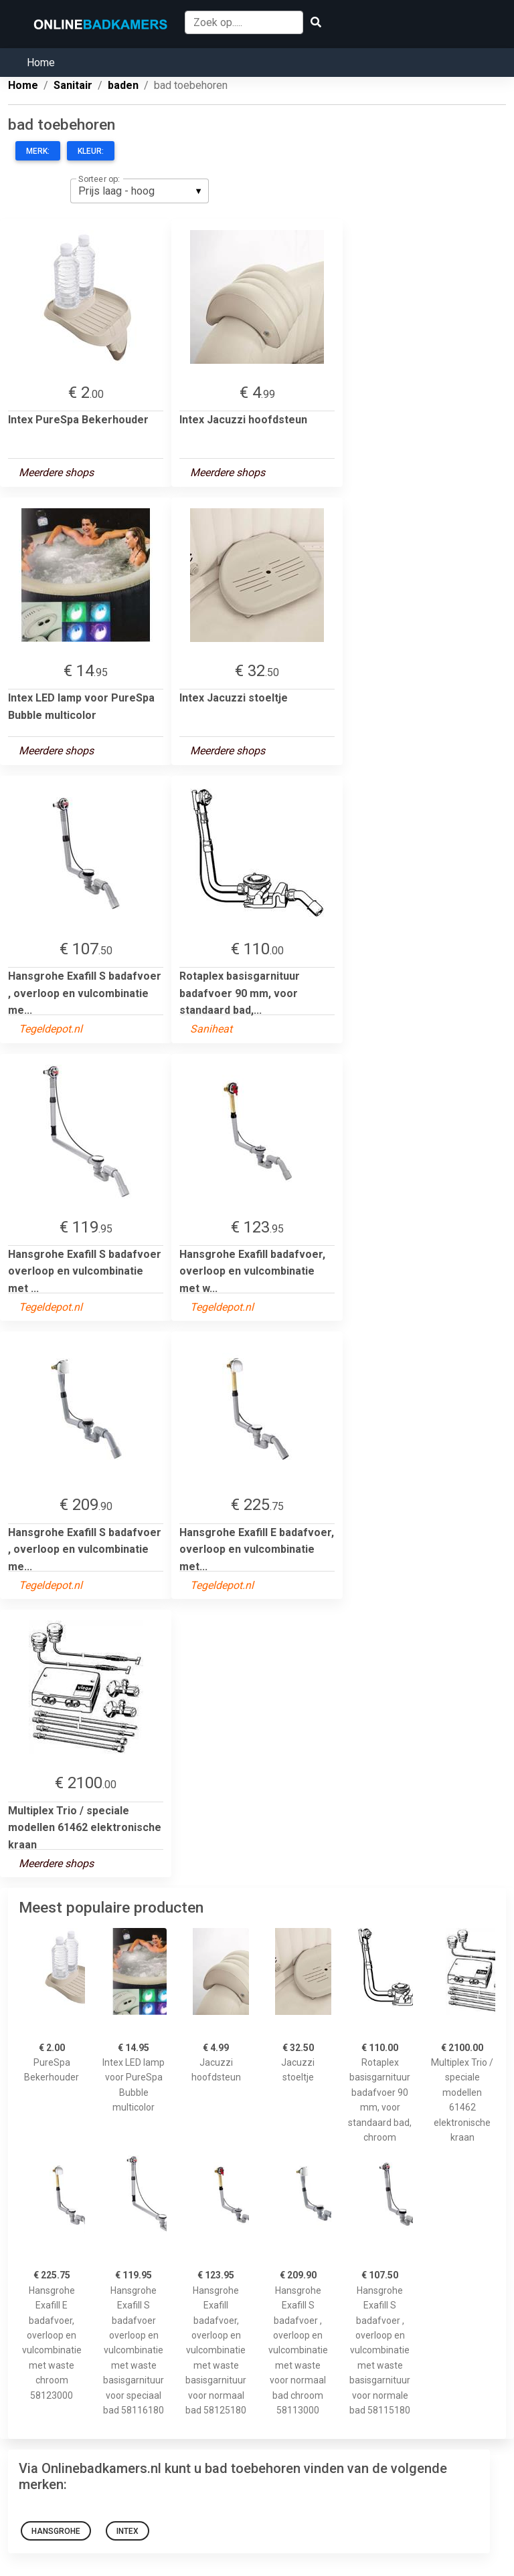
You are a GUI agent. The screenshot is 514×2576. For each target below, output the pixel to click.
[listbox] (139, 191)
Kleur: (91, 151)
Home (41, 62)
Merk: (38, 151)
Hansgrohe (55, 2531)
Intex (127, 2531)
